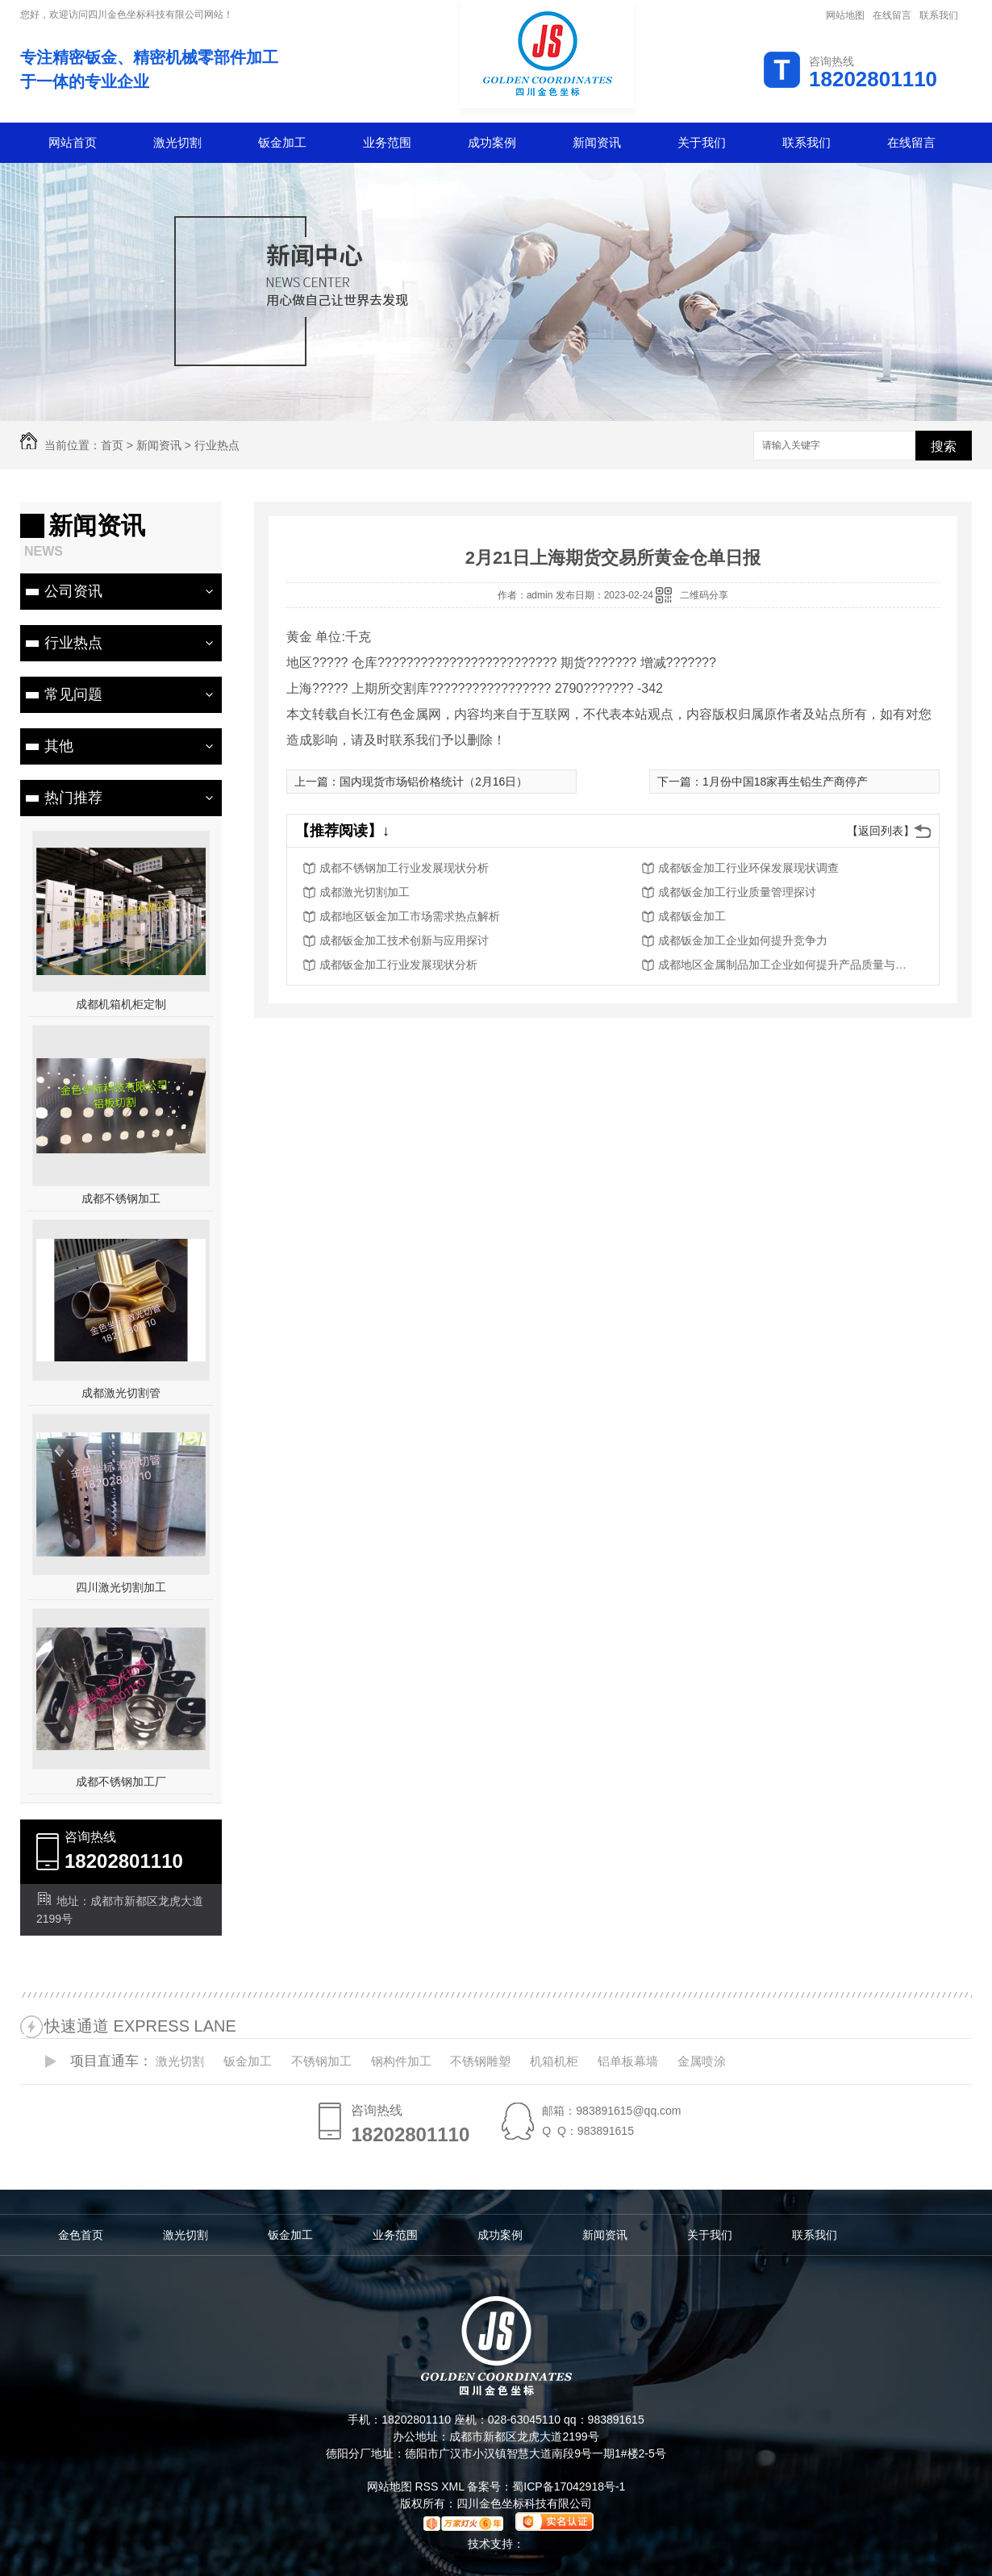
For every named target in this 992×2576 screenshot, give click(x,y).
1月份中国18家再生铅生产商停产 (785, 781)
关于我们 (701, 142)
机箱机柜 (554, 2061)
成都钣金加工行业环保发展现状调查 (748, 867)
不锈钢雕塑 (480, 2061)
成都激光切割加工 (364, 892)
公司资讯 (73, 591)
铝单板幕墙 (628, 2061)
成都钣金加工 (692, 916)
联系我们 (938, 15)
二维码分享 (704, 595)
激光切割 (177, 142)
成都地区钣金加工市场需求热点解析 (409, 916)
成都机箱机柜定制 (121, 1004)
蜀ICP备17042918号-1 (568, 2486)
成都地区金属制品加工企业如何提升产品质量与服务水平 (787, 964)
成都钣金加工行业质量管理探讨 (737, 892)
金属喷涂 (701, 2061)
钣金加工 (282, 142)
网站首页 (72, 142)
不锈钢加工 (321, 2061)
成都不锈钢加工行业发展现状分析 (404, 867)
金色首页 (80, 2234)
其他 (58, 746)
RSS (428, 2486)
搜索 (944, 446)
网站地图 (845, 15)
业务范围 (387, 142)
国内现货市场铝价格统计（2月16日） (433, 781)
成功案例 (492, 142)
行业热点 (217, 445)
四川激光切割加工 (121, 1587)
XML (454, 2486)
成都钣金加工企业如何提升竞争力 (742, 940)
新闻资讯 (597, 142)
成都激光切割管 (120, 1392)
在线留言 (892, 15)
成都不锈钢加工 (120, 1198)
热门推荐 (73, 798)
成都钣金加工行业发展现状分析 (398, 964)
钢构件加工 (401, 2061)
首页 (112, 445)
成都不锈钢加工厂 (121, 1781)
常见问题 (73, 694)
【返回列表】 (881, 830)
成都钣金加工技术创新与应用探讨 (404, 940)
